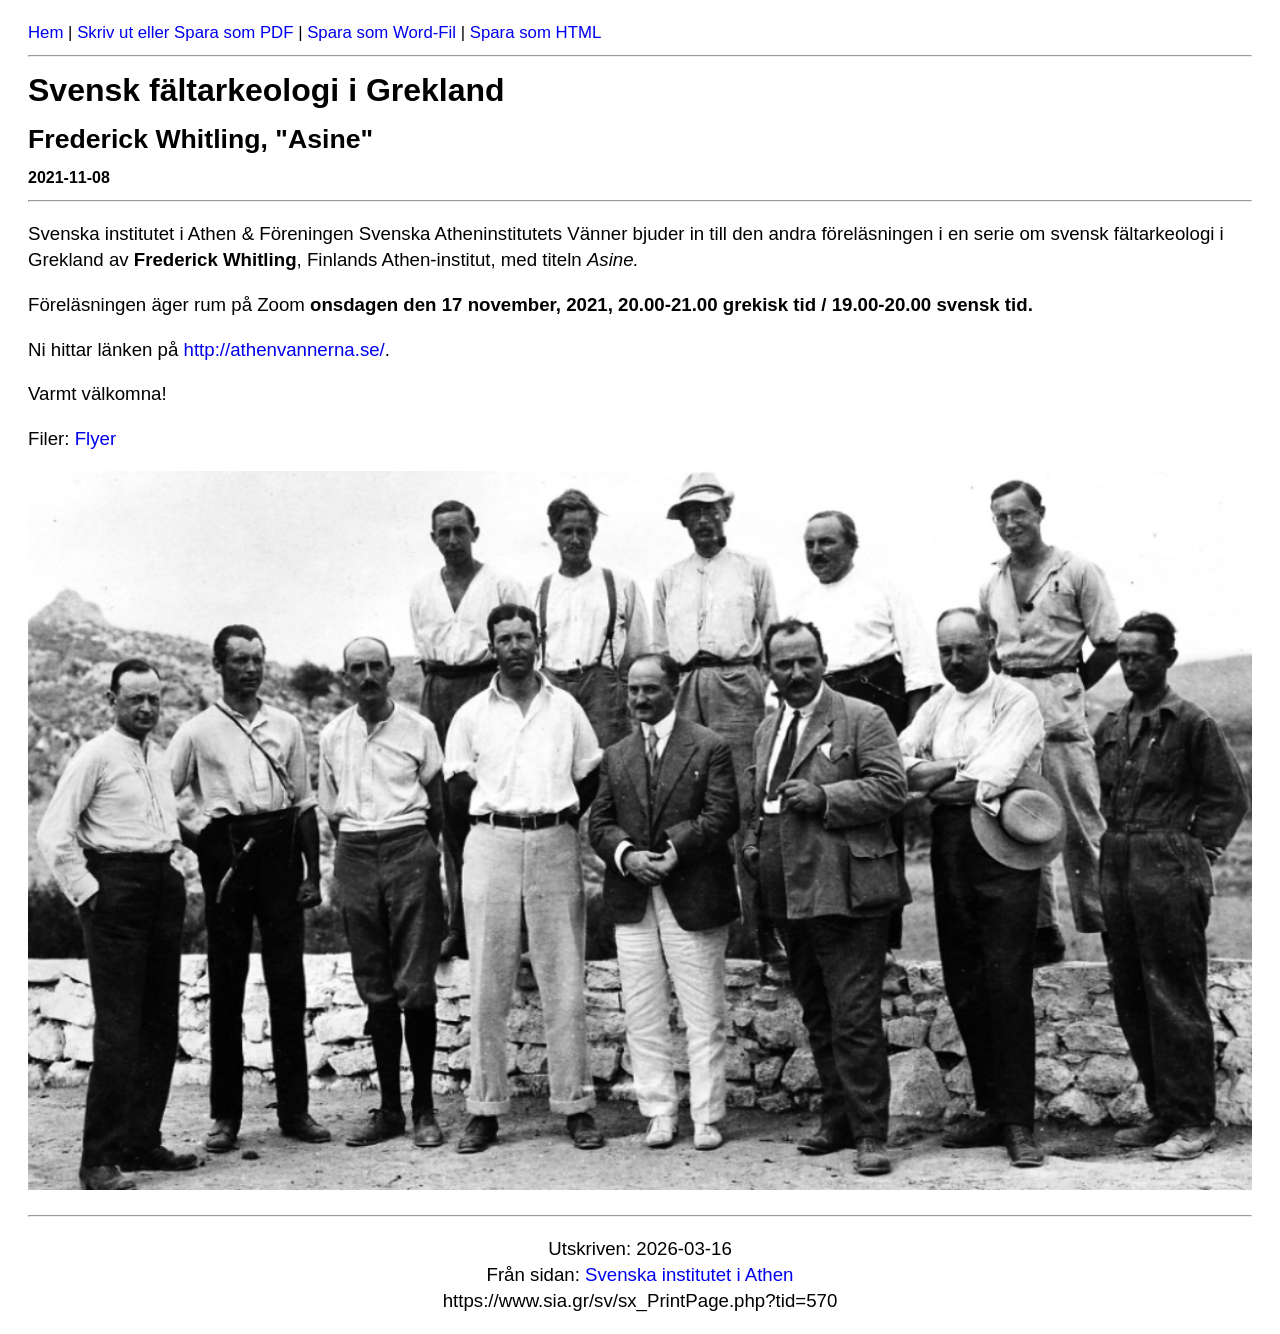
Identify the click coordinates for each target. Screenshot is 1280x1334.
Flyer (95, 438)
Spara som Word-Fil (381, 32)
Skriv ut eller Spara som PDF (185, 32)
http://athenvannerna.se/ (284, 349)
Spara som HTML (536, 32)
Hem (45, 32)
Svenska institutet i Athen (689, 1274)
